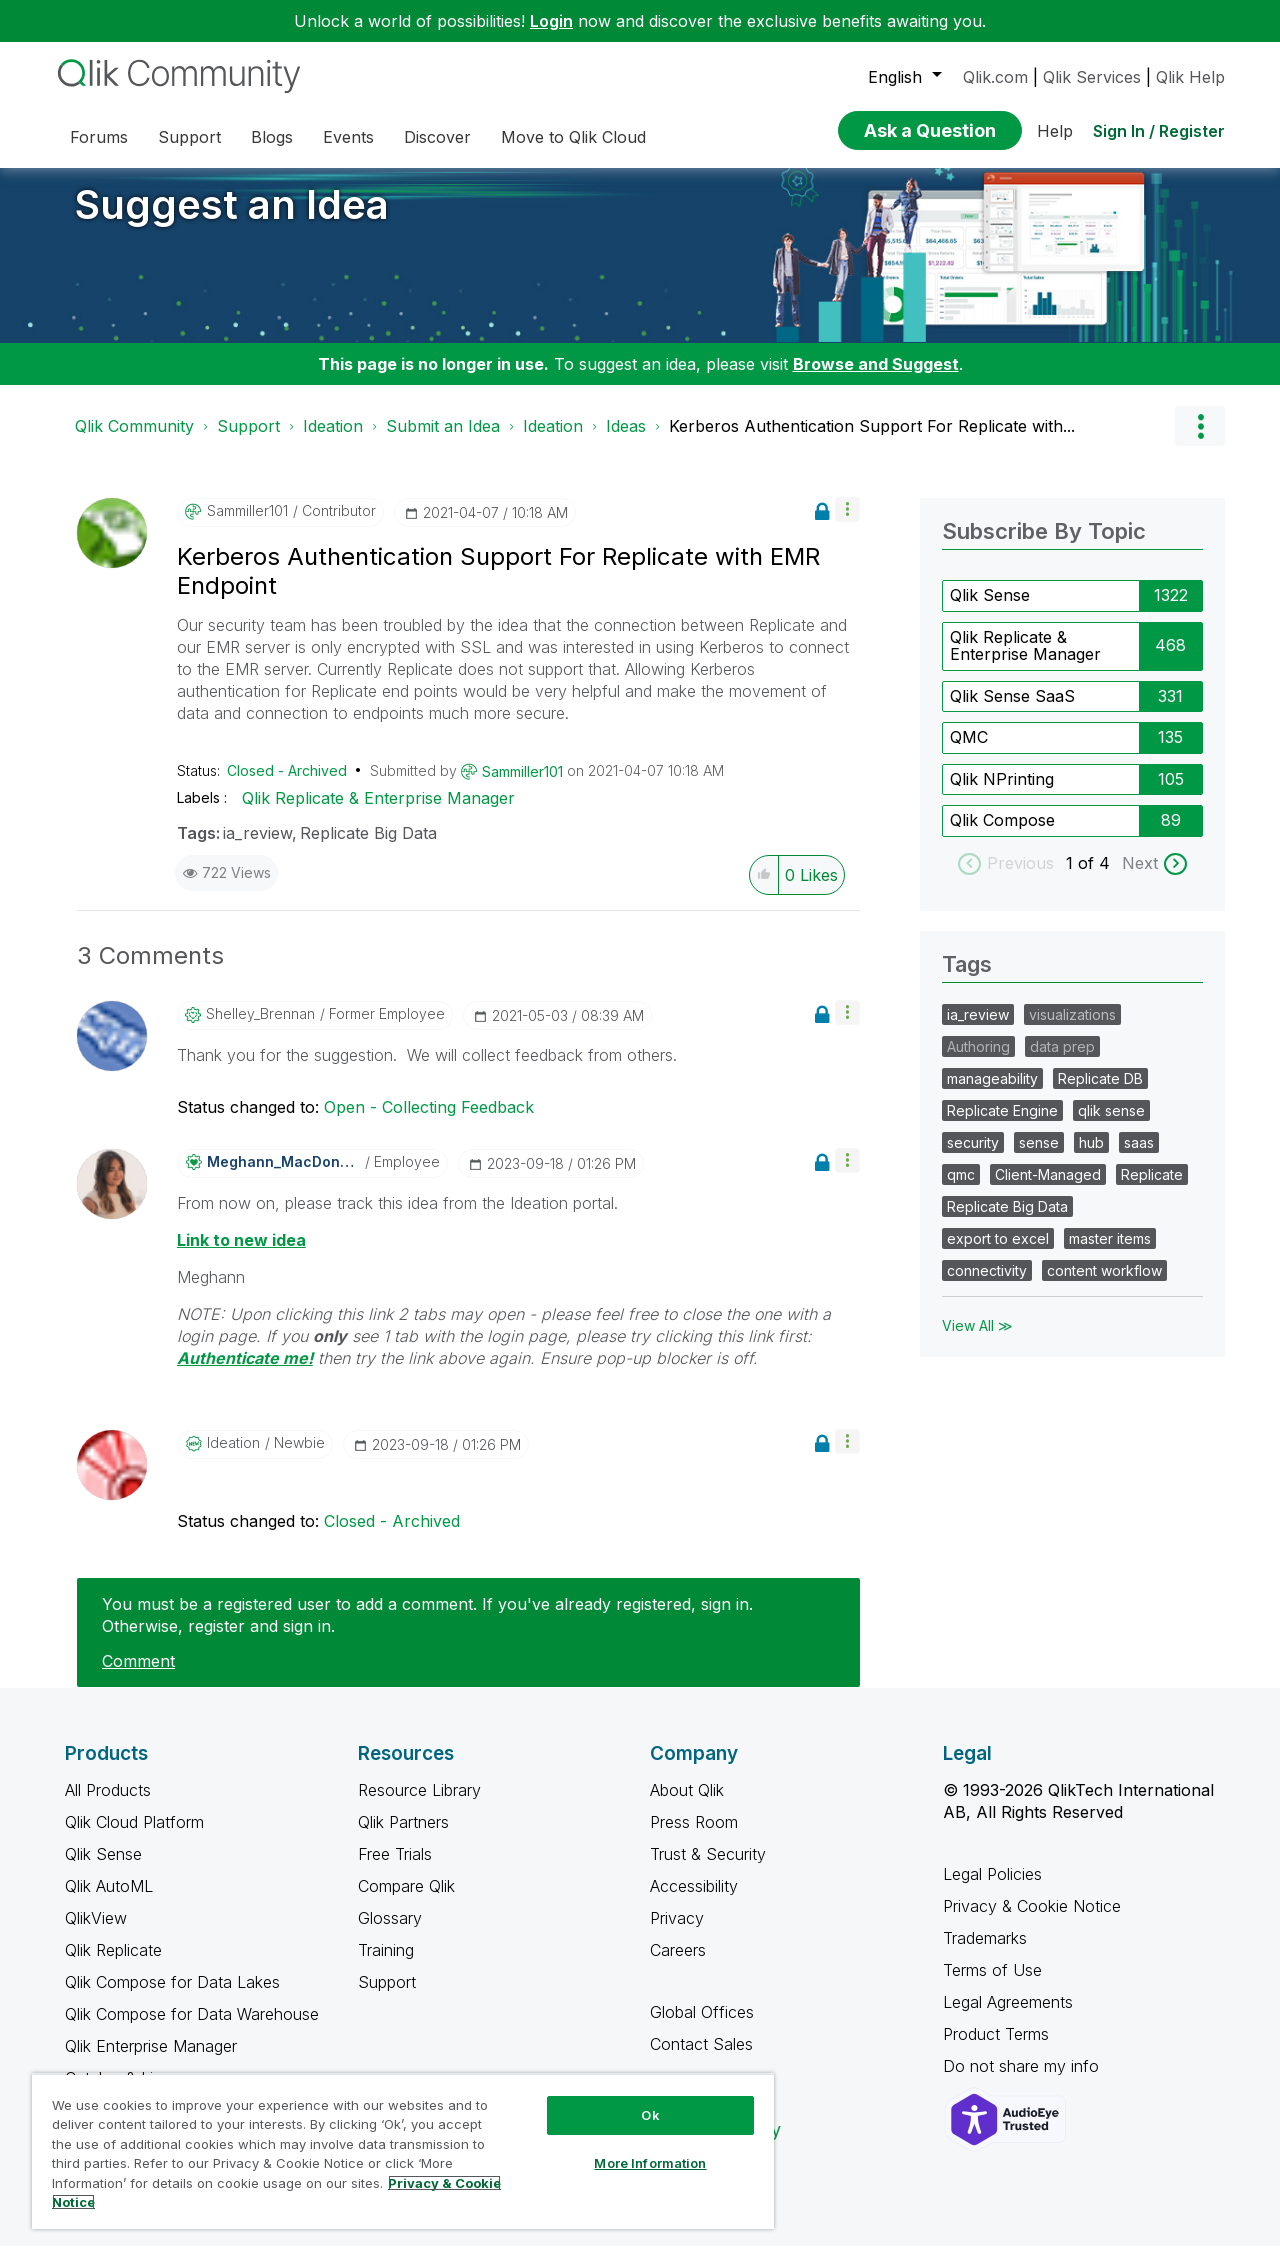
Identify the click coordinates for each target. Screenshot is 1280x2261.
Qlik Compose (1002, 835)
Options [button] (1200, 441)
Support (248, 441)
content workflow (1104, 1285)
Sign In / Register (1159, 131)
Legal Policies (992, 1889)
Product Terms (996, 2049)
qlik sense (1111, 1125)
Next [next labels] (1140, 878)
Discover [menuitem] (437, 137)
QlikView (96, 1933)
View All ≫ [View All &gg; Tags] (977, 1340)
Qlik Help (1190, 77)
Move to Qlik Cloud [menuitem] (573, 137)
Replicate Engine (1002, 1125)
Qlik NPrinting (1002, 794)
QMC (969, 752)
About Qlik (687, 1805)
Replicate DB (1100, 1093)
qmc (961, 1189)
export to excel (998, 1253)
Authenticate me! (245, 1373)
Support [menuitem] (189, 137)
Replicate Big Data (368, 848)
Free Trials (395, 1869)
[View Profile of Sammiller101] (247, 526)
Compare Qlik (406, 1901)
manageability (992, 1093)
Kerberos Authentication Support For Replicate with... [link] (872, 441)
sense (1039, 1157)
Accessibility (694, 1901)
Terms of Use (992, 1985)
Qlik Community (134, 441)
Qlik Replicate (113, 1965)
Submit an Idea (443, 441)
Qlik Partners (403, 1837)
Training (386, 1965)
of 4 (1096, 878)
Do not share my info (1023, 2081)
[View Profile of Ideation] (233, 1458)
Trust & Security (708, 1869)
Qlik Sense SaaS (1012, 711)
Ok (650, 2115)
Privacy (677, 1933)
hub (1091, 1157)
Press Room (694, 1837)
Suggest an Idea (232, 219)
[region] (403, 2151)
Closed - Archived (287, 785)
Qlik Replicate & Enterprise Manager (378, 813)
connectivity (987, 1285)
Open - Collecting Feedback (429, 1122)
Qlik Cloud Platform (134, 1837)
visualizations (1072, 1029)
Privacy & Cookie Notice (1032, 1921)
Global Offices (702, 2027)
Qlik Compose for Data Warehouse (192, 2029)
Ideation (333, 441)
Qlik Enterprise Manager (151, 2061)
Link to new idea (241, 1255)
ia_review (257, 848)
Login (551, 21)
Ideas (626, 441)
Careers (678, 1965)
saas (1139, 1157)
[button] (847, 524)
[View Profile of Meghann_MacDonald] (283, 1177)
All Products (108, 1805)
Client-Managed (1048, 1189)
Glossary (390, 1933)
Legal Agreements (1008, 2017)
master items (1110, 1253)
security (973, 1157)
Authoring (978, 1061)
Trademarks (985, 1953)
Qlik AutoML (109, 1901)
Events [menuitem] (348, 137)
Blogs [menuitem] (272, 137)
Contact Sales (701, 2059)
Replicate (1152, 1189)
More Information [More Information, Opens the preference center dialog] (650, 2163)
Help (1055, 131)
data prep (1062, 1061)
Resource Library (419, 1805)
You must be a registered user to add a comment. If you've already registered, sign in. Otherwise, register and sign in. (427, 1630)
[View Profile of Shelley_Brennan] (260, 1029)
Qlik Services (1092, 77)
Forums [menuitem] (99, 137)
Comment (138, 1676)
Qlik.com (995, 77)
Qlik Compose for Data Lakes (172, 1997)
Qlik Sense (990, 610)
